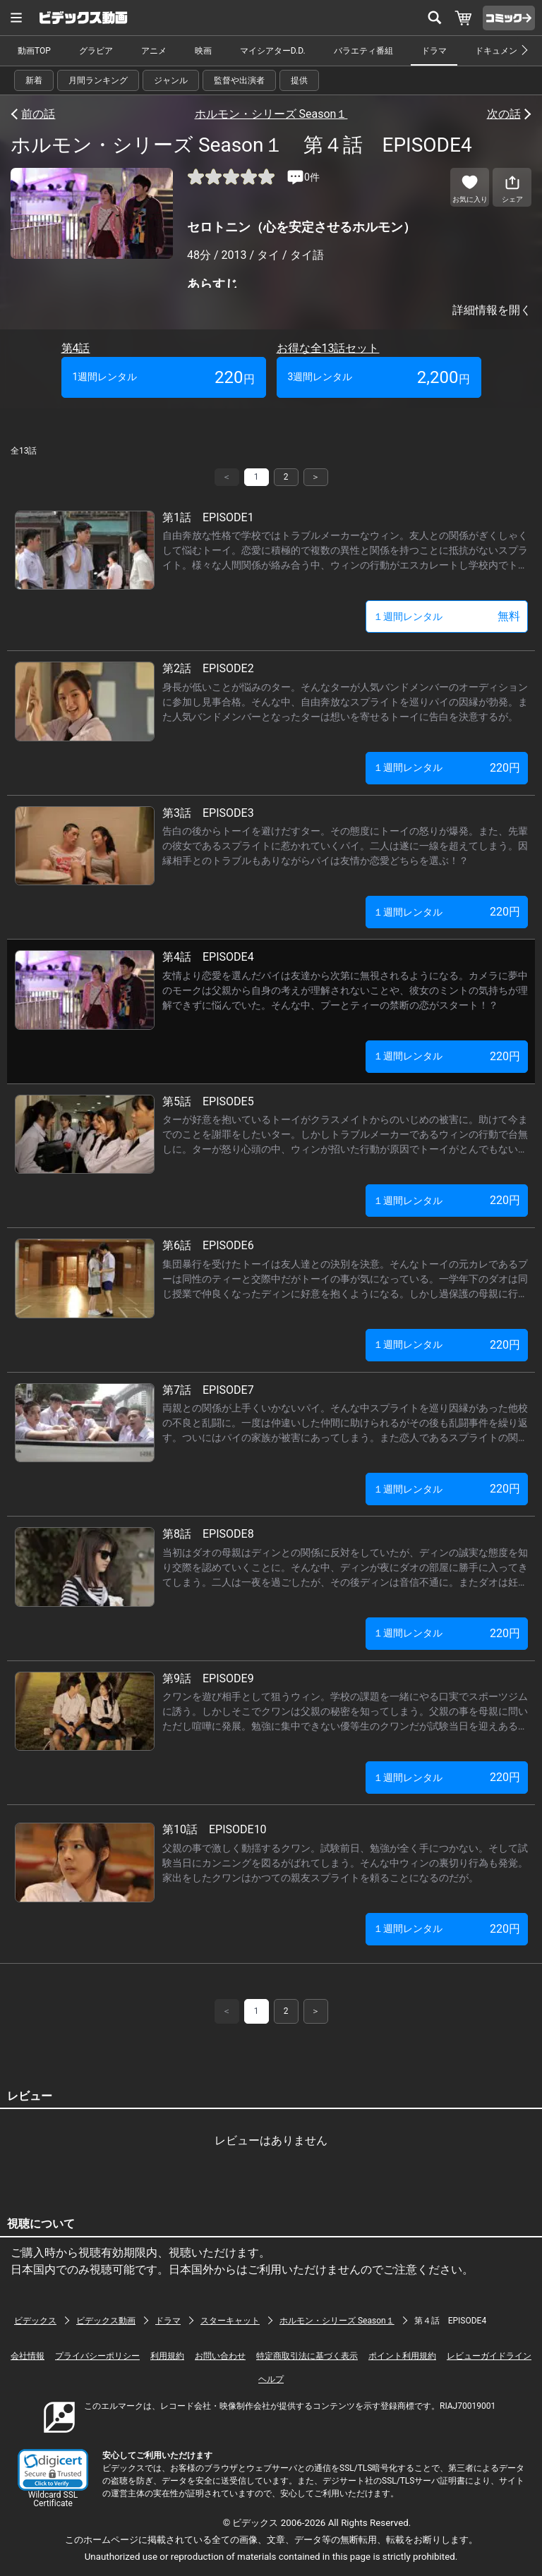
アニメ (154, 51)
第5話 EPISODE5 (208, 1101)
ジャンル (171, 80)
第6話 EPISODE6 (208, 1245)
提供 (299, 80)
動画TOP (34, 51)
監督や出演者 (239, 80)
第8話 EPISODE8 (208, 1534)
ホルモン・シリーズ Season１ (271, 114)
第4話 (75, 348)
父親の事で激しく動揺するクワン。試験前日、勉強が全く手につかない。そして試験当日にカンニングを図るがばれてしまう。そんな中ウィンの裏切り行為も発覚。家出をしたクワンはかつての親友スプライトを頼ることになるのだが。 (345, 1862)
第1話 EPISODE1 (208, 517)
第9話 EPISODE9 (208, 1678)
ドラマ (434, 51)
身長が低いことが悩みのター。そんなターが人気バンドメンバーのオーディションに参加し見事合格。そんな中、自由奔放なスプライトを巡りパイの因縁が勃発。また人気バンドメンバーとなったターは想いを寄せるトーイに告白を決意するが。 (345, 701)
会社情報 (27, 2356)
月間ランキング (98, 80)
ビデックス (35, 2321)
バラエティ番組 (363, 51)
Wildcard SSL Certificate (53, 2499)
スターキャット (230, 2321)
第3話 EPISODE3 (208, 813)
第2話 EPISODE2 (208, 668)
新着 (33, 80)
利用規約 (167, 2356)
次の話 (504, 114)
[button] (53, 2470)
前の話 (38, 114)
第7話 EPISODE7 (208, 1390)
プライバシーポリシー (97, 2356)
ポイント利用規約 (402, 2356)
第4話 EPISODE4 (208, 957)
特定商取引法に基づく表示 (307, 2356)
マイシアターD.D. (273, 51)
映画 (203, 51)
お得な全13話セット (328, 348)
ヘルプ (271, 2379)
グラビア (96, 51)
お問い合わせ (220, 2356)
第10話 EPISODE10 (214, 1829)
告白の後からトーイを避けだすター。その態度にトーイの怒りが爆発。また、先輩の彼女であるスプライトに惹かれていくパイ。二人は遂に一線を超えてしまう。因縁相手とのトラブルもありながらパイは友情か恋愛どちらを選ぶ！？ (345, 845)
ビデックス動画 (106, 2321)
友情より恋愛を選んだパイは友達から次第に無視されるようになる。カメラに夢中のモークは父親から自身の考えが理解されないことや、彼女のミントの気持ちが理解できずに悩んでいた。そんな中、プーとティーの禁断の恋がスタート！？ (345, 990)
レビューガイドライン (489, 2356)
